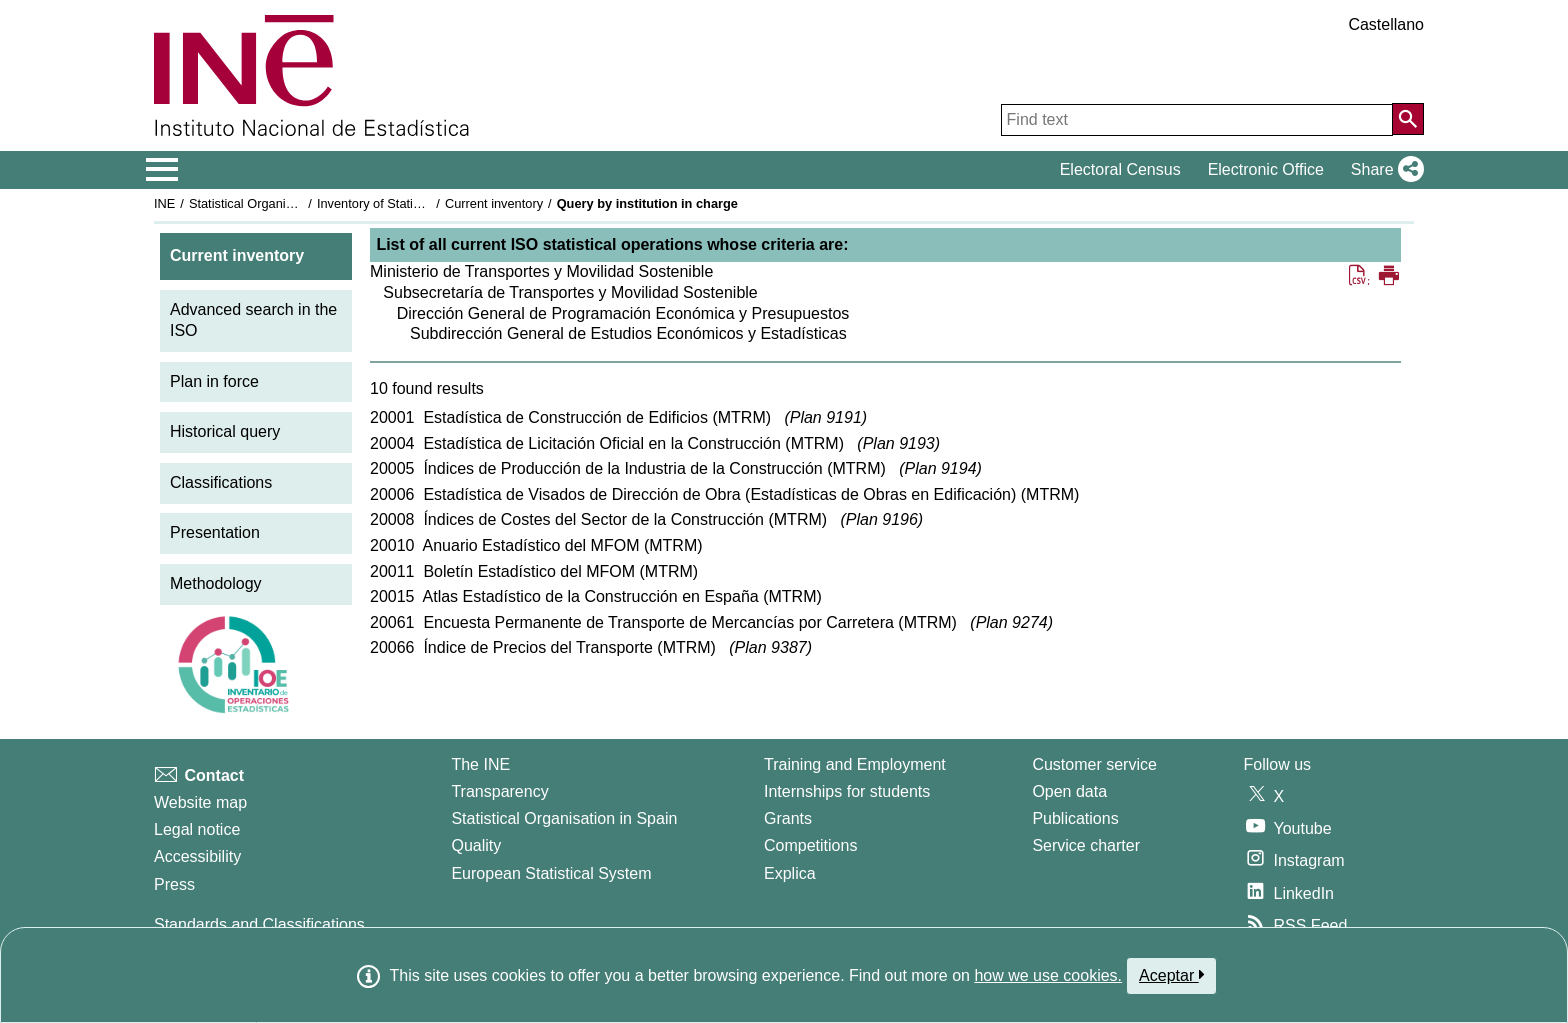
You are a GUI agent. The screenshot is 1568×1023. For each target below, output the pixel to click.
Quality (476, 845)
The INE (480, 764)
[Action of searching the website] (1408, 119)
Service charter (1086, 845)
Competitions (810, 845)
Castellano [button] (1386, 24)
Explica (790, 873)
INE (164, 203)
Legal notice (197, 829)
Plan (826, 417)
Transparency (499, 791)
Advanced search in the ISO (253, 320)
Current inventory (494, 203)
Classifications (221, 482)
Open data (1069, 791)
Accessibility (197, 856)
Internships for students (847, 791)
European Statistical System (551, 873)
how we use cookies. (1048, 975)
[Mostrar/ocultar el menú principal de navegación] (162, 170)
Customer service (1094, 764)
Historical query (225, 431)
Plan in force (214, 381)
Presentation (215, 532)
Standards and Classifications (259, 924)
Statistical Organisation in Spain (279, 203)
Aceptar (1171, 975)
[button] (1383, 170)
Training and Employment (855, 764)
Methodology (216, 583)
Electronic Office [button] (1266, 169)
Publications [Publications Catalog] (1075, 818)
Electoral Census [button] (1120, 169)
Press (174, 884)
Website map (200, 802)
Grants (788, 818)
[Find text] (1197, 120)
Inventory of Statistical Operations (412, 203)
